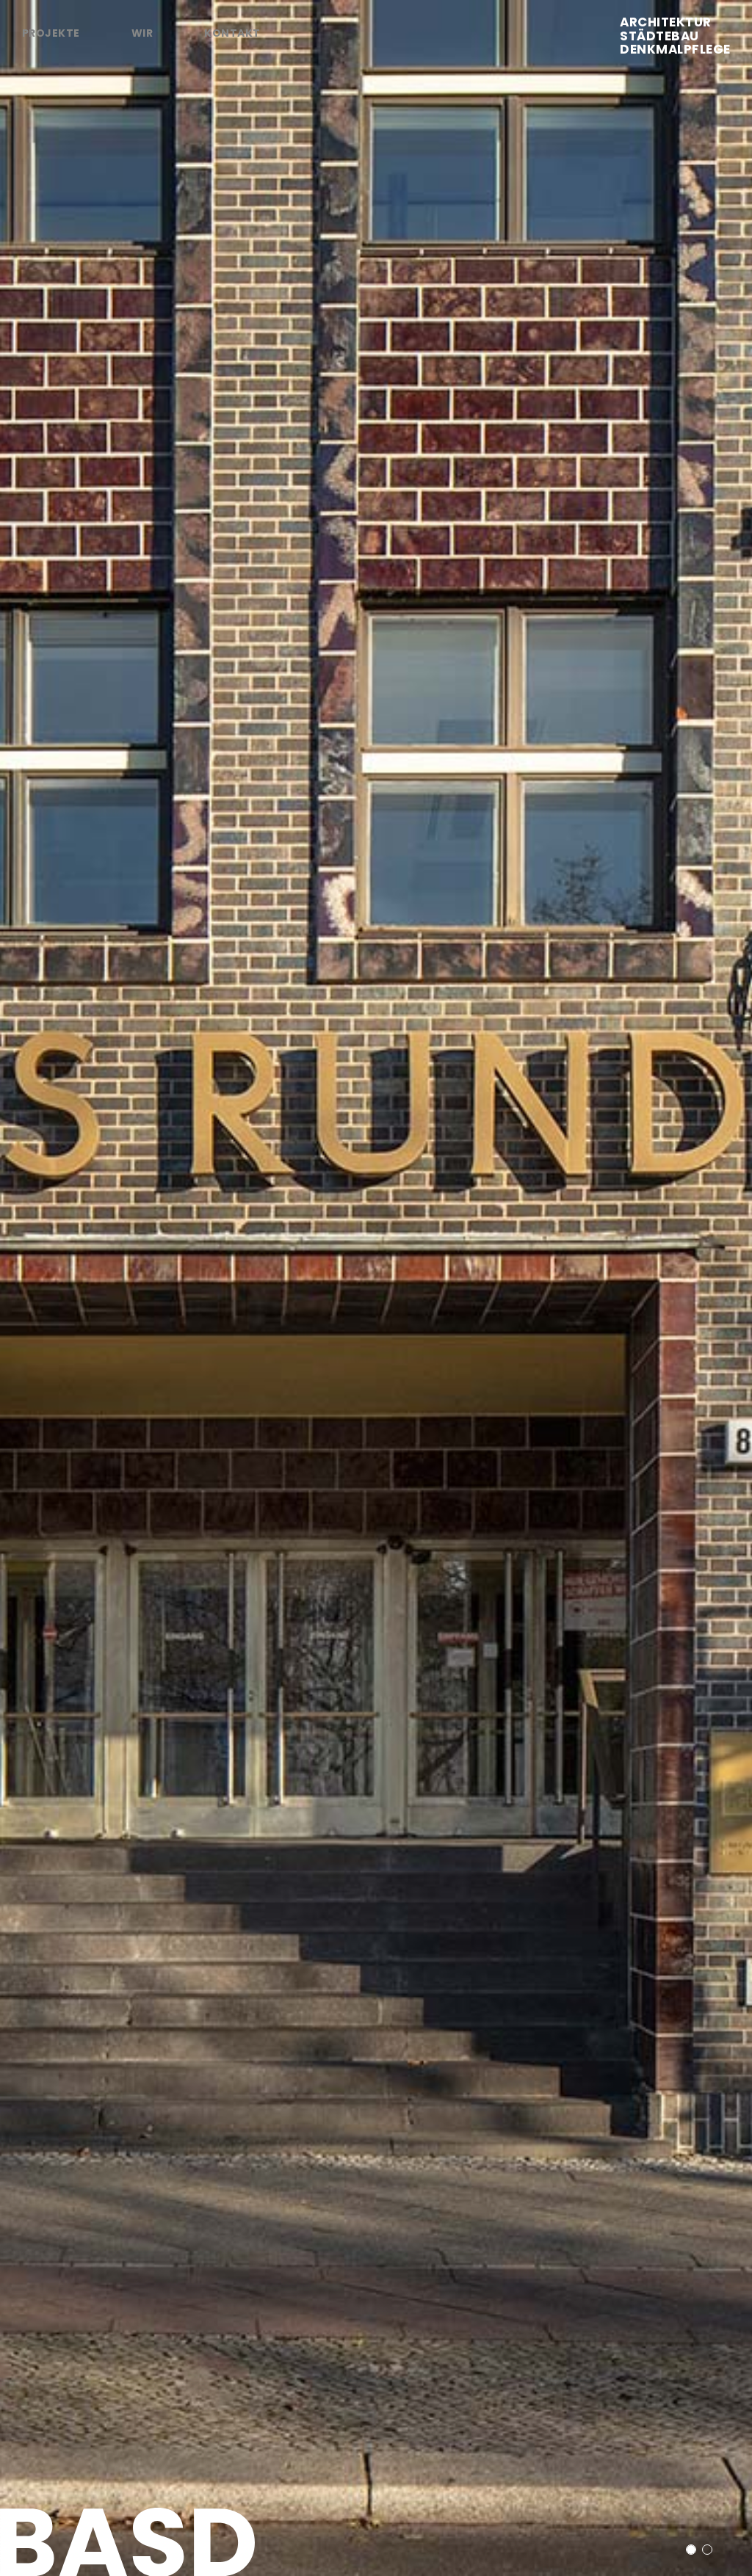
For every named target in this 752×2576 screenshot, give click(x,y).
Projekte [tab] (51, 33)
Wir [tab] (142, 33)
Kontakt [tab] (232, 33)
